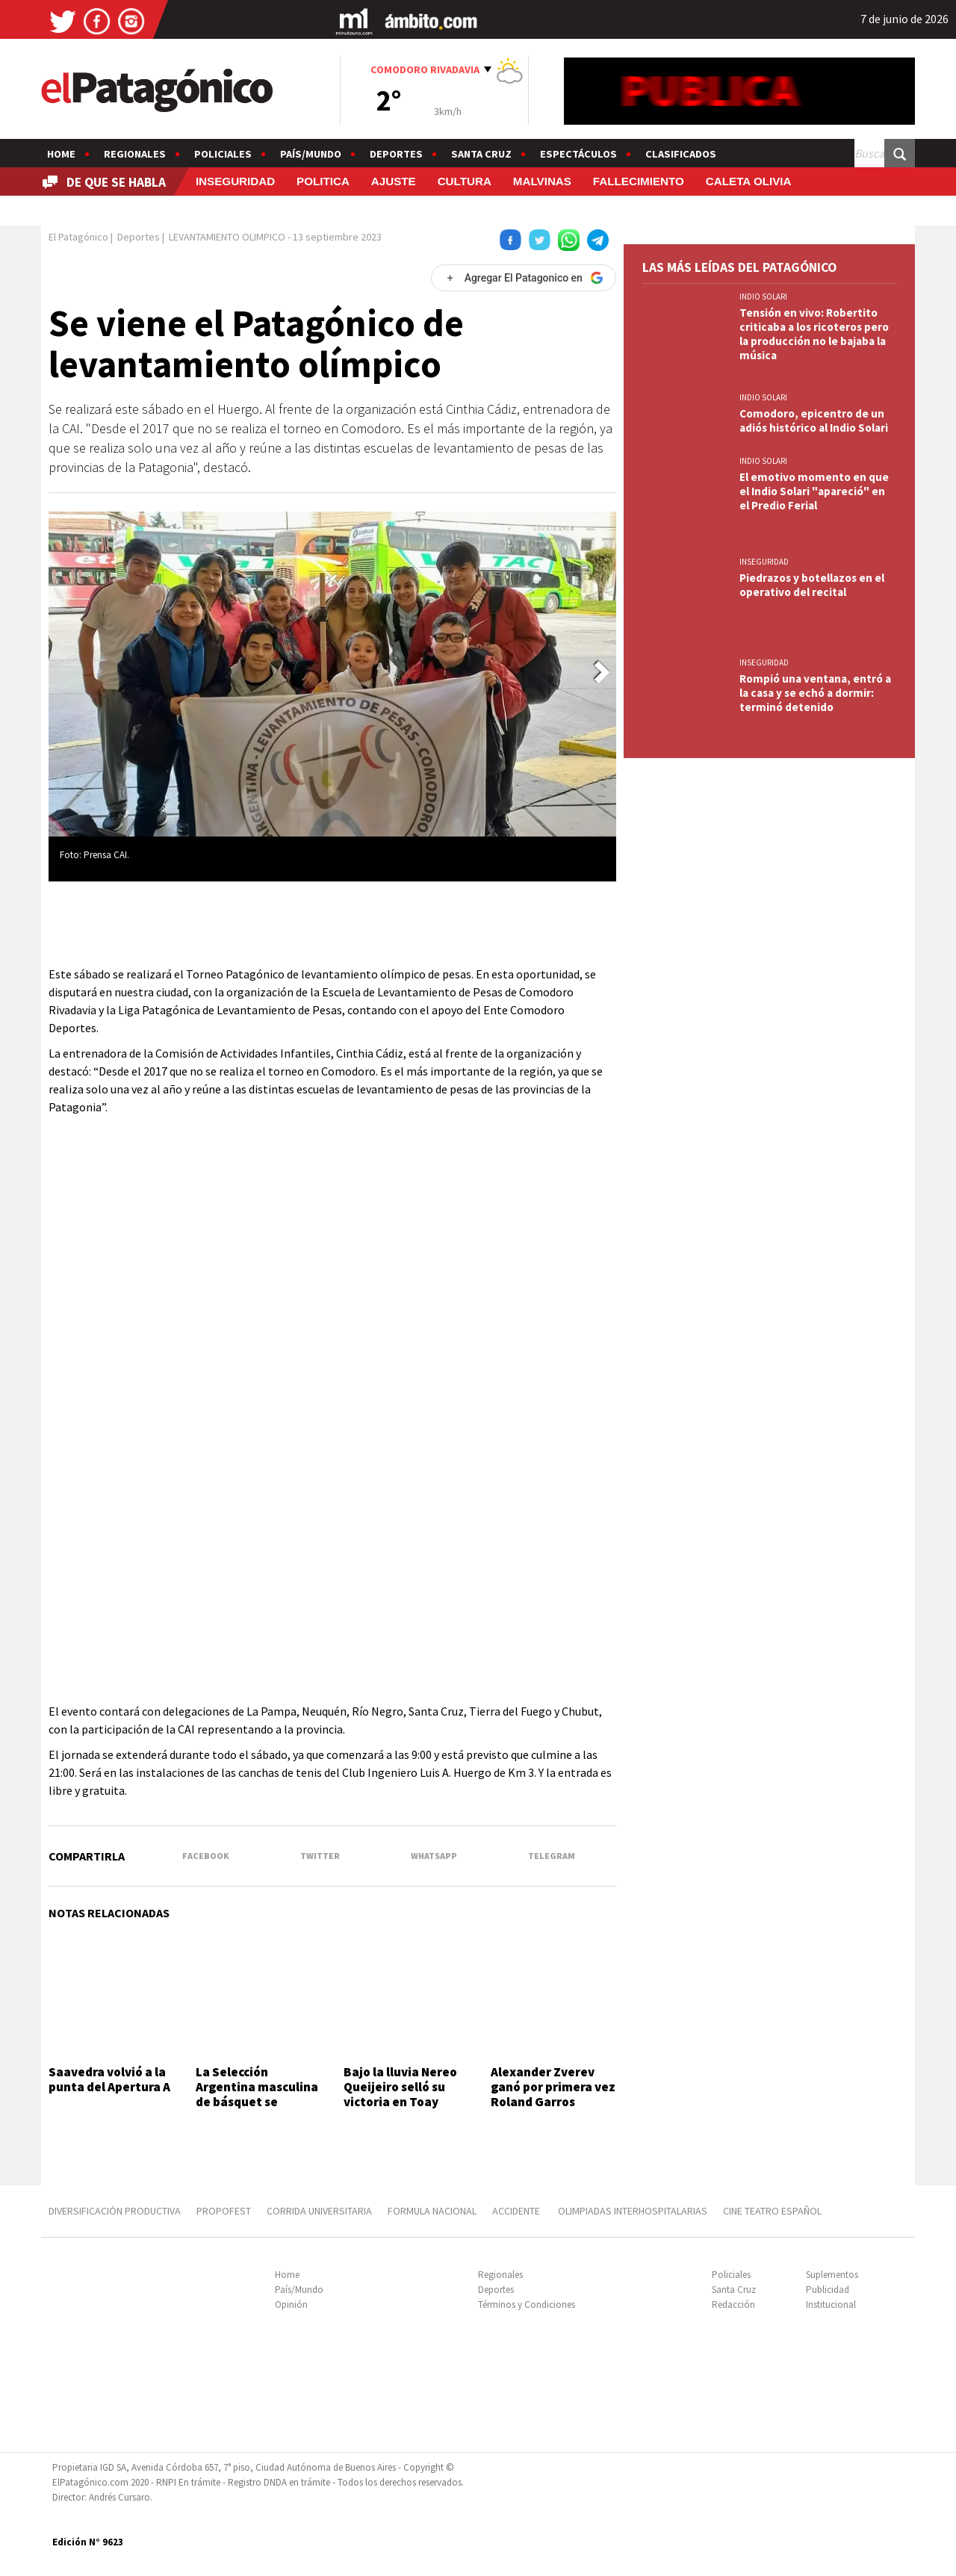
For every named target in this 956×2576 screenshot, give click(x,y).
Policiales (223, 154)
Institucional (831, 2304)
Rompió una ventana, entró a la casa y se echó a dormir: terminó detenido (815, 692)
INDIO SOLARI (763, 296)
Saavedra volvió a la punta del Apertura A (109, 2079)
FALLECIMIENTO (638, 181)
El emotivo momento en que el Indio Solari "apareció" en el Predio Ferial (814, 491)
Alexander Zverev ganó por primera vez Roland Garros (553, 2087)
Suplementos (832, 2274)
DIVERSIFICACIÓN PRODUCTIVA (115, 2210)
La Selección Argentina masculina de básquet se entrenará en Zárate (257, 2095)
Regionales (135, 154)
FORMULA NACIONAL (432, 2210)
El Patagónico (78, 236)
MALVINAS (542, 181)
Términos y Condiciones (526, 2304)
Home (61, 154)
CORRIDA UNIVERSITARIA (319, 2210)
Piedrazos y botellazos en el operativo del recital (811, 585)
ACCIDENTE (517, 2210)
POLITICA (323, 181)
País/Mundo (310, 154)
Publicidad (827, 2289)
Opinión (291, 2304)
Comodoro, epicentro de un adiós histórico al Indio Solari (813, 420)
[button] (602, 672)
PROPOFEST (223, 2210)
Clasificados (680, 154)
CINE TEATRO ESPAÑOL (772, 2210)
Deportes (396, 154)
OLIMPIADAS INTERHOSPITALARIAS (632, 2210)
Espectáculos (578, 154)
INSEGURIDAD (235, 181)
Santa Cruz (481, 154)
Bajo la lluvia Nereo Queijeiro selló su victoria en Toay (400, 2087)
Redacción (733, 2304)
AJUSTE (393, 181)
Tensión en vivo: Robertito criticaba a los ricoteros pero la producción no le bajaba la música (814, 333)
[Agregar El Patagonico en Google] (523, 277)
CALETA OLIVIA (749, 181)
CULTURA (464, 181)
